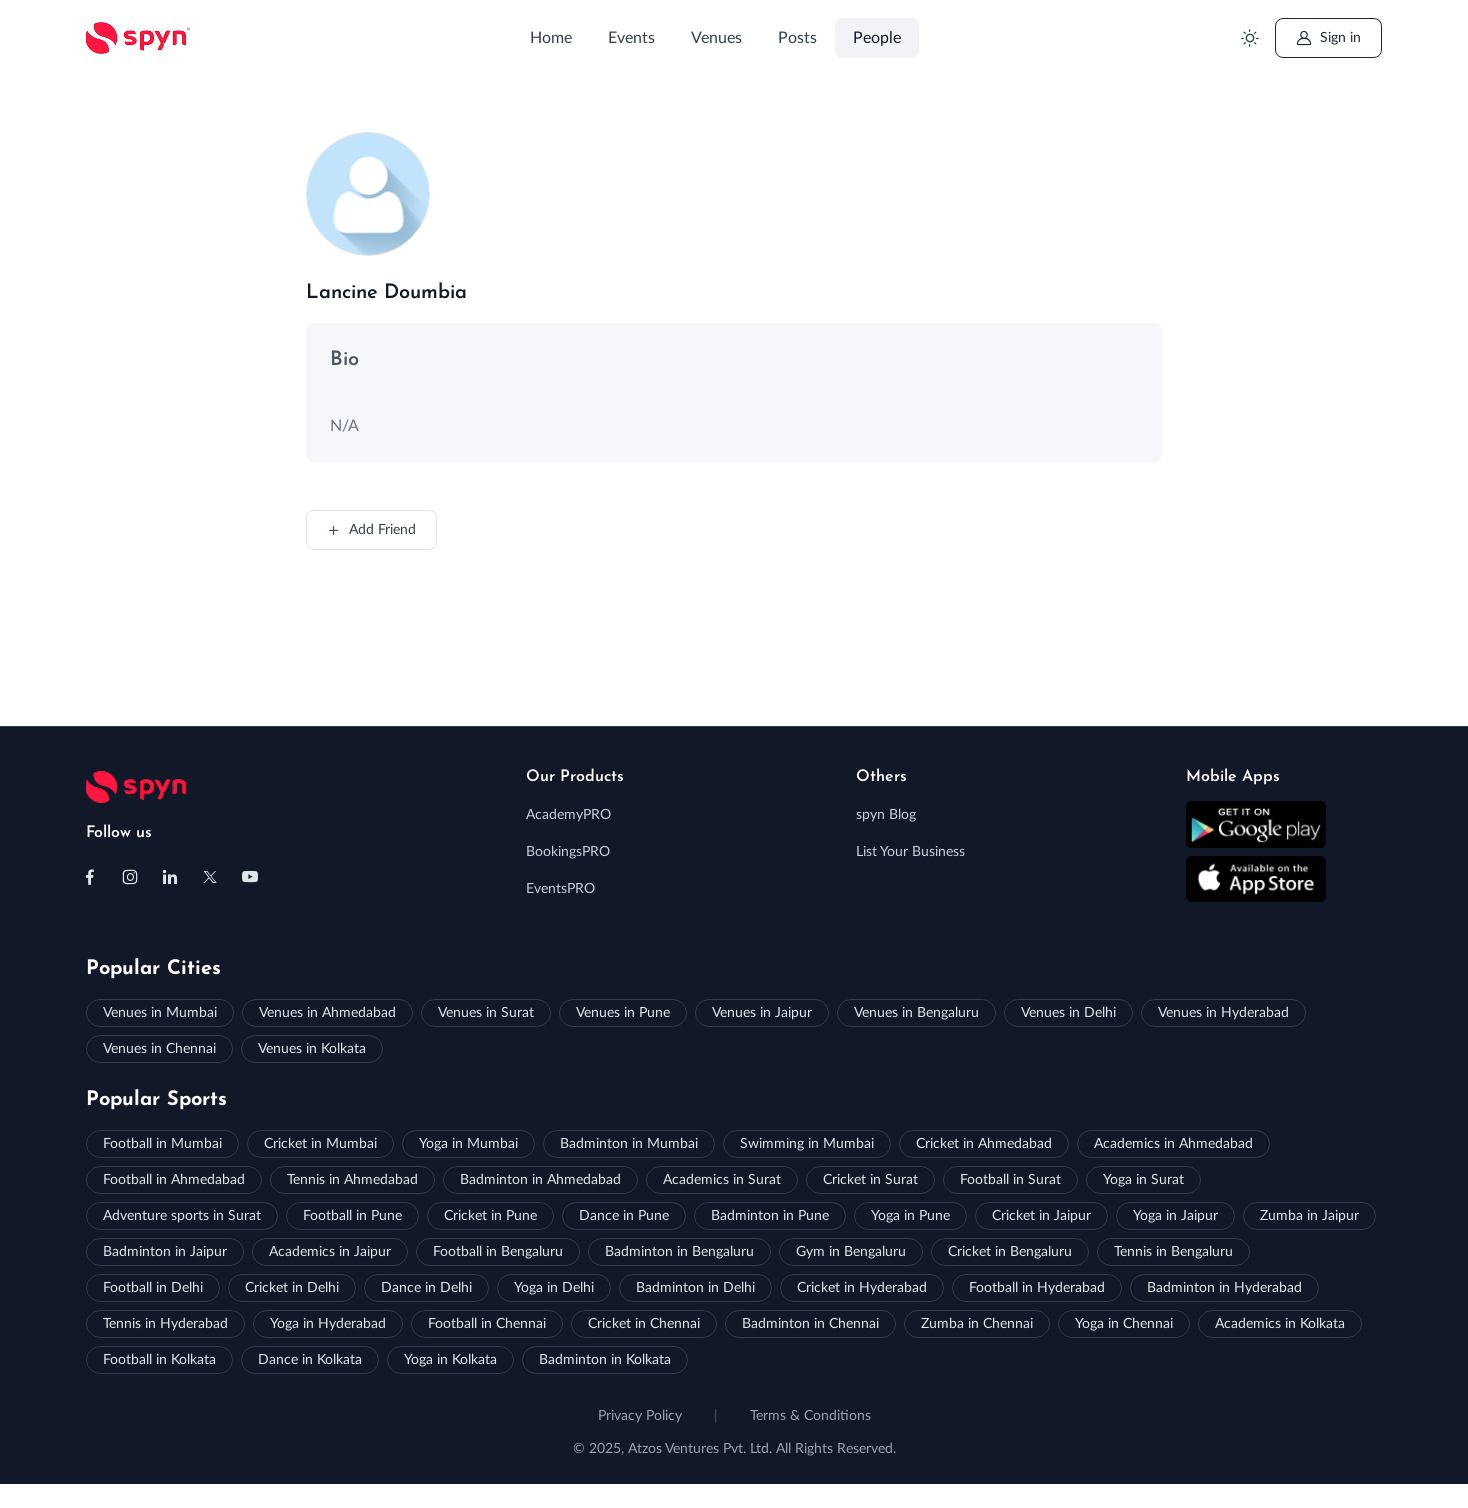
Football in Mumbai (162, 1144)
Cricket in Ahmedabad (984, 1144)
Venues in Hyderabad (1223, 1013)
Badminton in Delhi (695, 1288)
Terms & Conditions (810, 1416)
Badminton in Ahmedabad (540, 1180)
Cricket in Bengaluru (1010, 1252)
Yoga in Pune (910, 1216)
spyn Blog (886, 815)
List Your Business (910, 852)
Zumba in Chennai (977, 1324)
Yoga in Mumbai (468, 1144)
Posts (797, 38)
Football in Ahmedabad (174, 1180)
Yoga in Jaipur (1175, 1216)
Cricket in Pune (490, 1216)
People (877, 38)
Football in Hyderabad (1037, 1288)
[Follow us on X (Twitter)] (210, 877)
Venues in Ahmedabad (327, 1013)
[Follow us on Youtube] (250, 877)
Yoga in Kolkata (450, 1360)
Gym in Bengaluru (851, 1252)
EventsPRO (560, 889)
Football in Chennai (487, 1324)
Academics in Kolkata (1280, 1324)
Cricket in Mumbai (320, 1144)
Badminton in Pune (770, 1216)
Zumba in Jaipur (1309, 1216)
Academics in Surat (722, 1180)
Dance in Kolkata (310, 1360)
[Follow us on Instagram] (130, 877)
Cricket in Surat (870, 1180)
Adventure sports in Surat (182, 1216)
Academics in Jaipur (330, 1252)
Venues (716, 38)
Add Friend (371, 530)
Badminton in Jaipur (165, 1252)
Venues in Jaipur (762, 1013)
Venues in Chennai (159, 1049)
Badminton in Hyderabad (1224, 1288)
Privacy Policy (640, 1416)
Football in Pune (352, 1216)
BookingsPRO (568, 852)
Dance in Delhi (426, 1288)
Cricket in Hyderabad (862, 1288)
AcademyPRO (568, 815)
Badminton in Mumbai (629, 1144)
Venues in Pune (623, 1013)
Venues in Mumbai (160, 1013)
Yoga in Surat (1143, 1180)
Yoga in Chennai (1124, 1324)
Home (551, 38)
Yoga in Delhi (554, 1288)
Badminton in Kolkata (605, 1360)
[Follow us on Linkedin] (170, 877)
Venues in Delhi (1068, 1013)
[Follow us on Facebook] (90, 877)
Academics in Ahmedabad (1173, 1144)
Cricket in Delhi (292, 1288)
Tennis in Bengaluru (1173, 1252)
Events (631, 38)
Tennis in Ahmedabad (352, 1180)
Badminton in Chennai (810, 1324)
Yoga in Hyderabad (328, 1324)
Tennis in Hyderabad (165, 1324)
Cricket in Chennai (644, 1324)
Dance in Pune (624, 1216)
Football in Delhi (153, 1288)
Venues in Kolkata (312, 1049)
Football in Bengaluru (498, 1252)
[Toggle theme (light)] (1249, 38)
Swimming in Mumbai (807, 1144)
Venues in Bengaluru (916, 1013)
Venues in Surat (486, 1013)
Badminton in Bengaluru (679, 1252)
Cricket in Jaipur (1041, 1216)
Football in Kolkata (159, 1360)
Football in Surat (1010, 1180)
